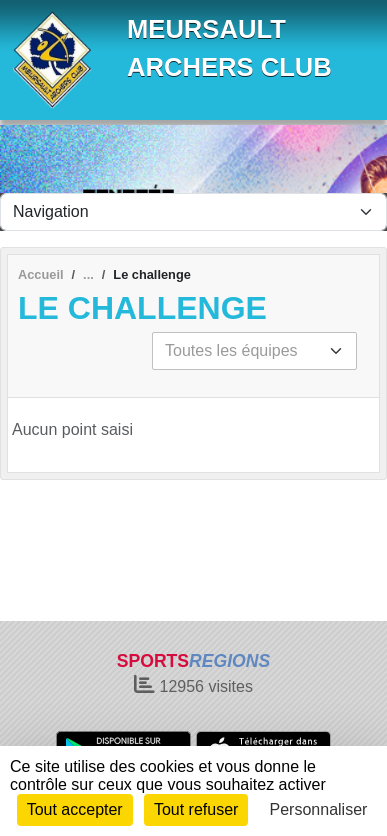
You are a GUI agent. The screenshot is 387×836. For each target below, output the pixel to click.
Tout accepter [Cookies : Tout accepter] (75, 809)
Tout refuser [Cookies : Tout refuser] (196, 809)
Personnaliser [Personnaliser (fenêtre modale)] (319, 809)
